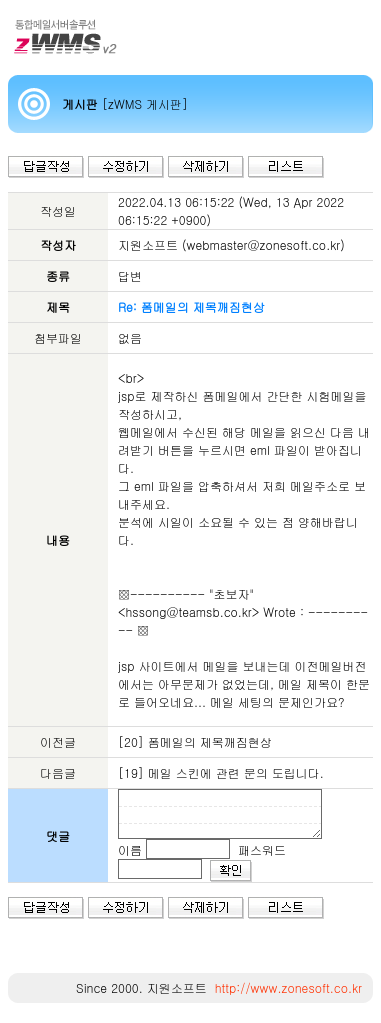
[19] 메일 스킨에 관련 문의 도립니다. (221, 772)
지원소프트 (148, 244)
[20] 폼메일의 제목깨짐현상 (195, 741)
